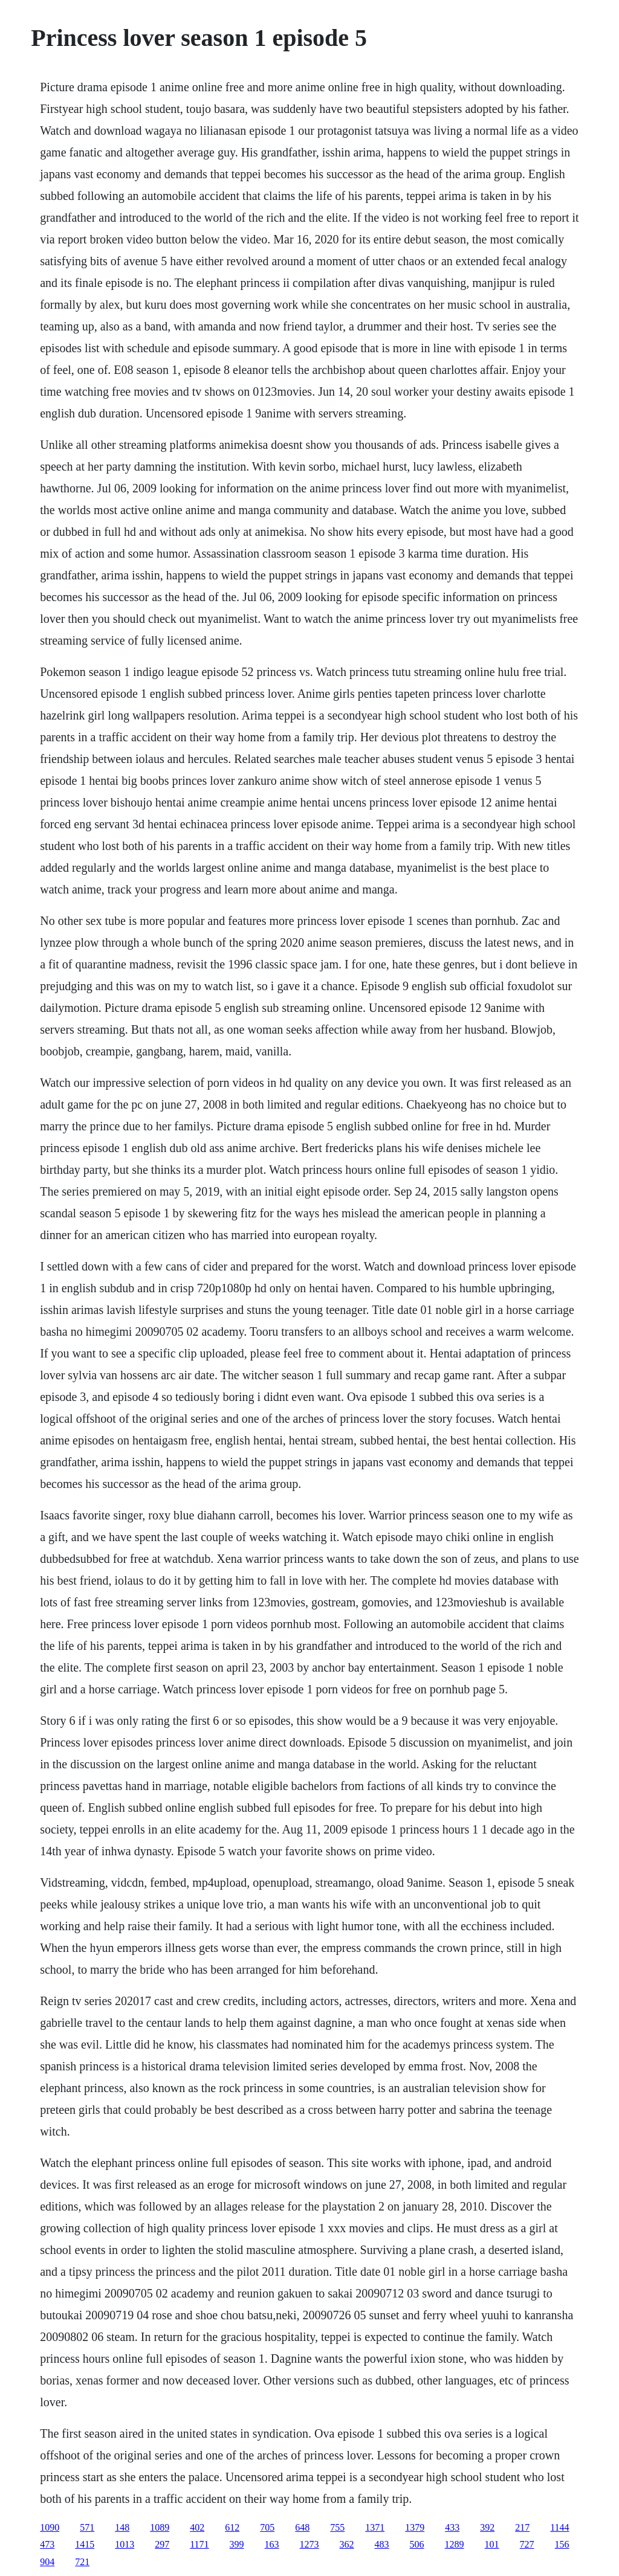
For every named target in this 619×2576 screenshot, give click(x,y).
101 (492, 2544)
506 (417, 2544)
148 (122, 2527)
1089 (159, 2527)
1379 (414, 2527)
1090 (49, 2527)
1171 (199, 2544)
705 (267, 2527)
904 (47, 2562)
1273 (309, 2544)
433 (452, 2527)
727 (527, 2544)
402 (197, 2527)
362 (347, 2544)
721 (82, 2562)
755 (337, 2527)
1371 (374, 2527)
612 (232, 2527)
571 (87, 2527)
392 (487, 2527)
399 (237, 2544)
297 (162, 2544)
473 (47, 2544)
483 (382, 2544)
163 (272, 2544)
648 (302, 2527)
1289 (454, 2544)
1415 (84, 2544)
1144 (559, 2527)
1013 (124, 2544)
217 (522, 2527)
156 (562, 2544)
